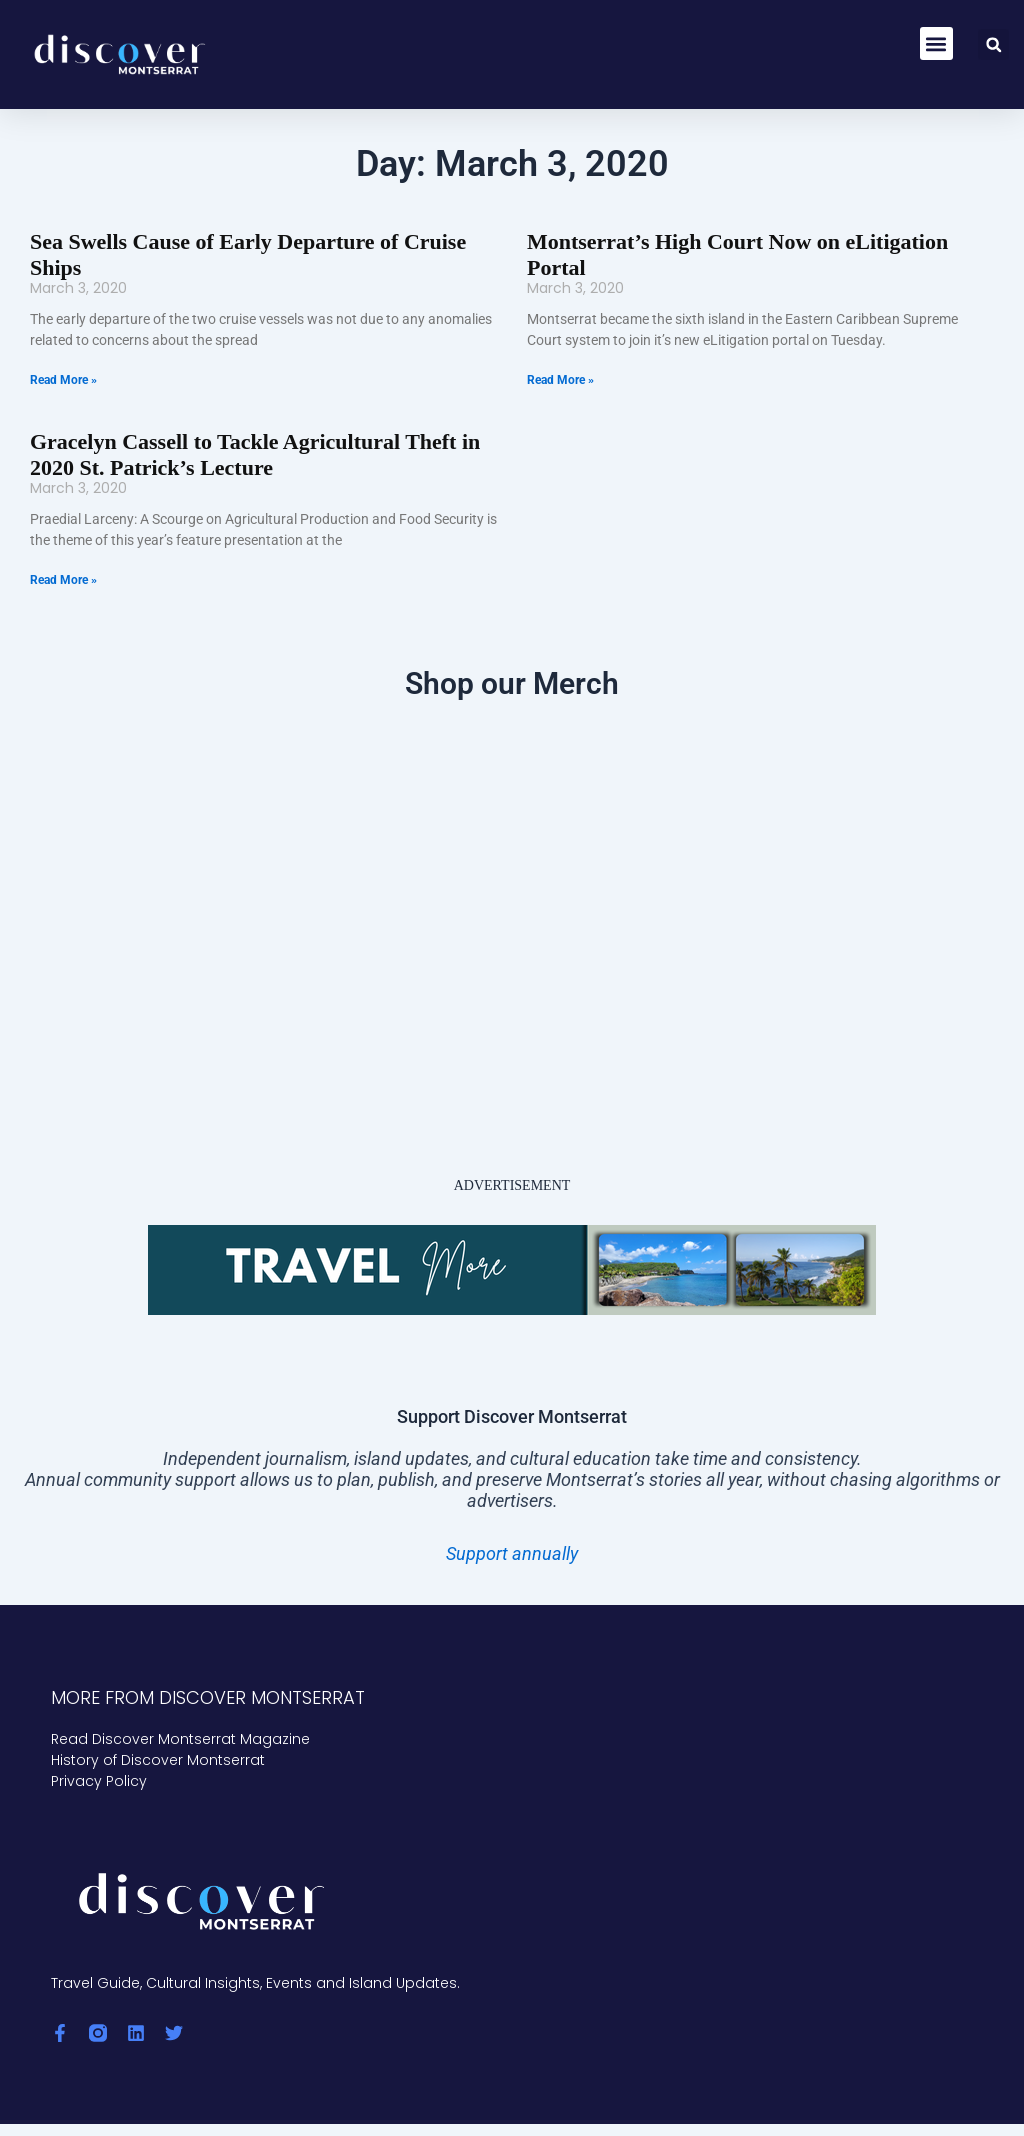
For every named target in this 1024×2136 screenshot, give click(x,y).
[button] (936, 43)
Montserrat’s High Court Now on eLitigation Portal (747, 241)
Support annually (512, 1522)
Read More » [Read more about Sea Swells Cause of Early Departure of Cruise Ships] (63, 353)
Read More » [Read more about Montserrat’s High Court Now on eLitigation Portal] (560, 353)
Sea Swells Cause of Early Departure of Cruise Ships (254, 241)
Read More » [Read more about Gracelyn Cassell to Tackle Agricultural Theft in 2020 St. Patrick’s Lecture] (63, 549)
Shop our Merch (512, 652)
